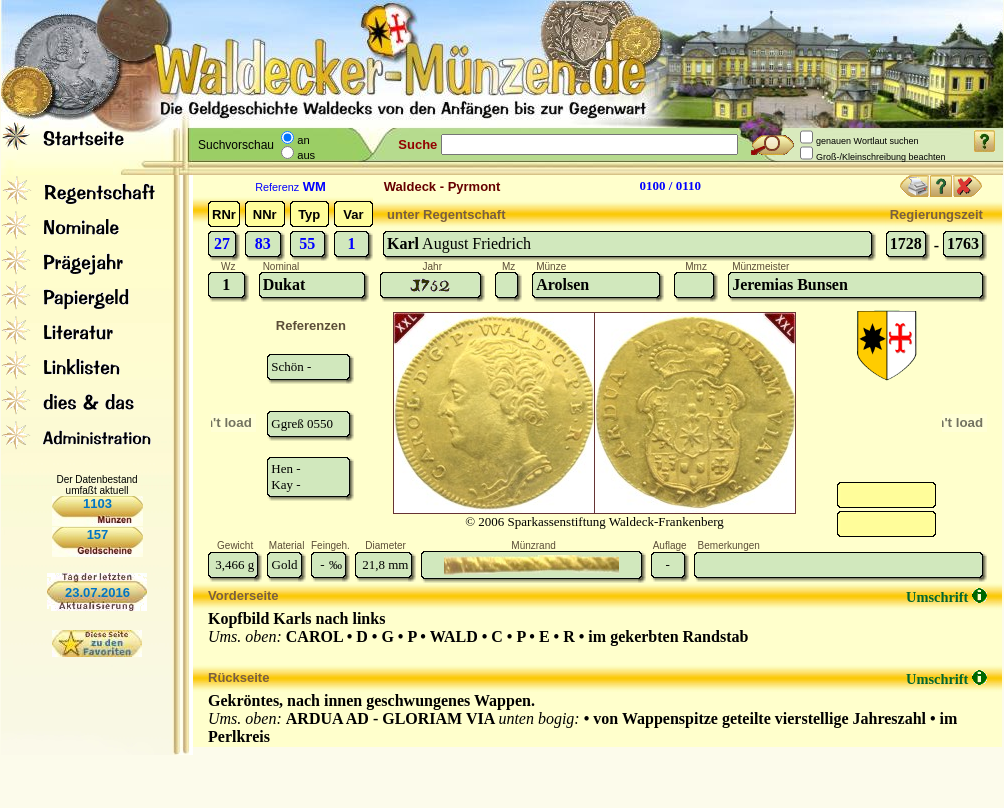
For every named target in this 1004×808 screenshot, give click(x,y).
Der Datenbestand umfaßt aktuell (96, 485)
